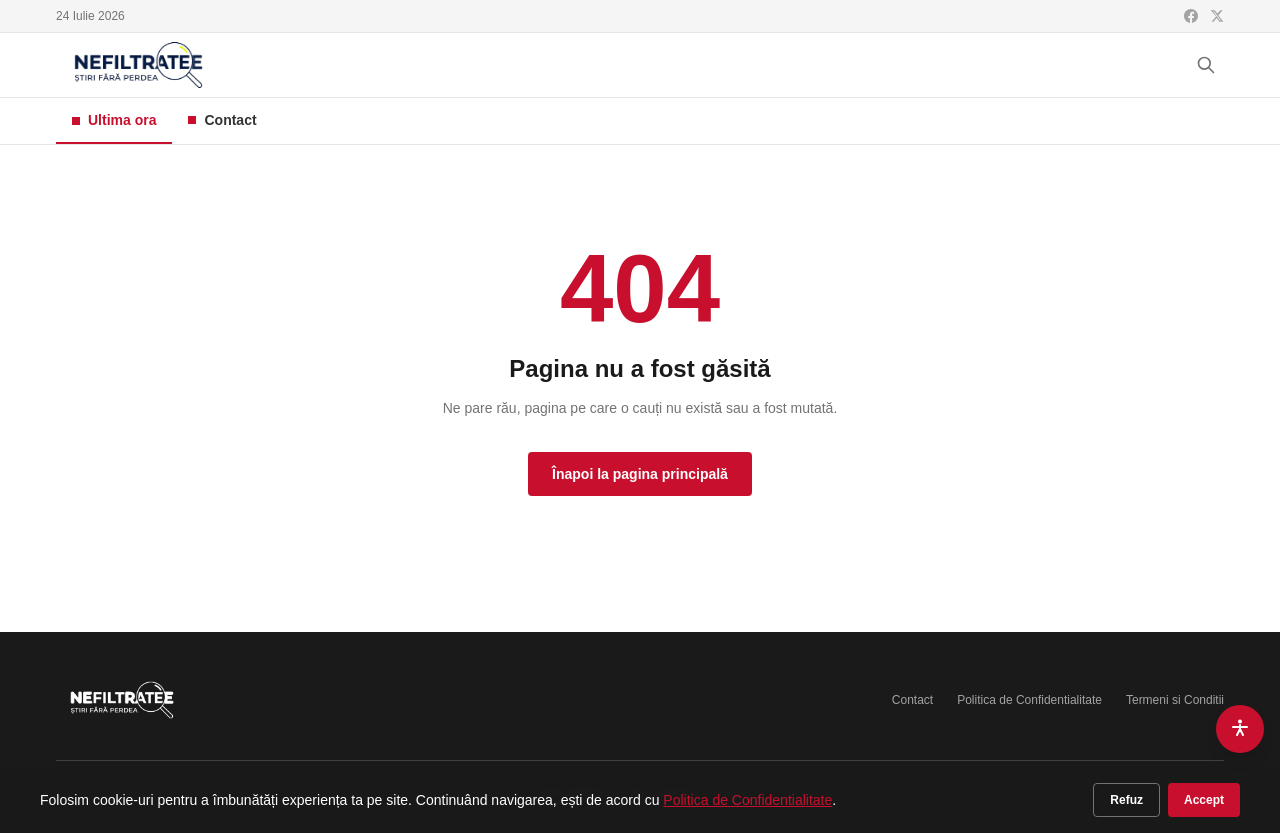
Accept (1204, 800)
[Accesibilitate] (1240, 729)
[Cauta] (1206, 65)
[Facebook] (1191, 16)
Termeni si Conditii (1175, 700)
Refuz (1126, 800)
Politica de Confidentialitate (1029, 700)
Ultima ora (114, 120)
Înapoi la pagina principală (640, 474)
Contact (222, 120)
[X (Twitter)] (1217, 16)
